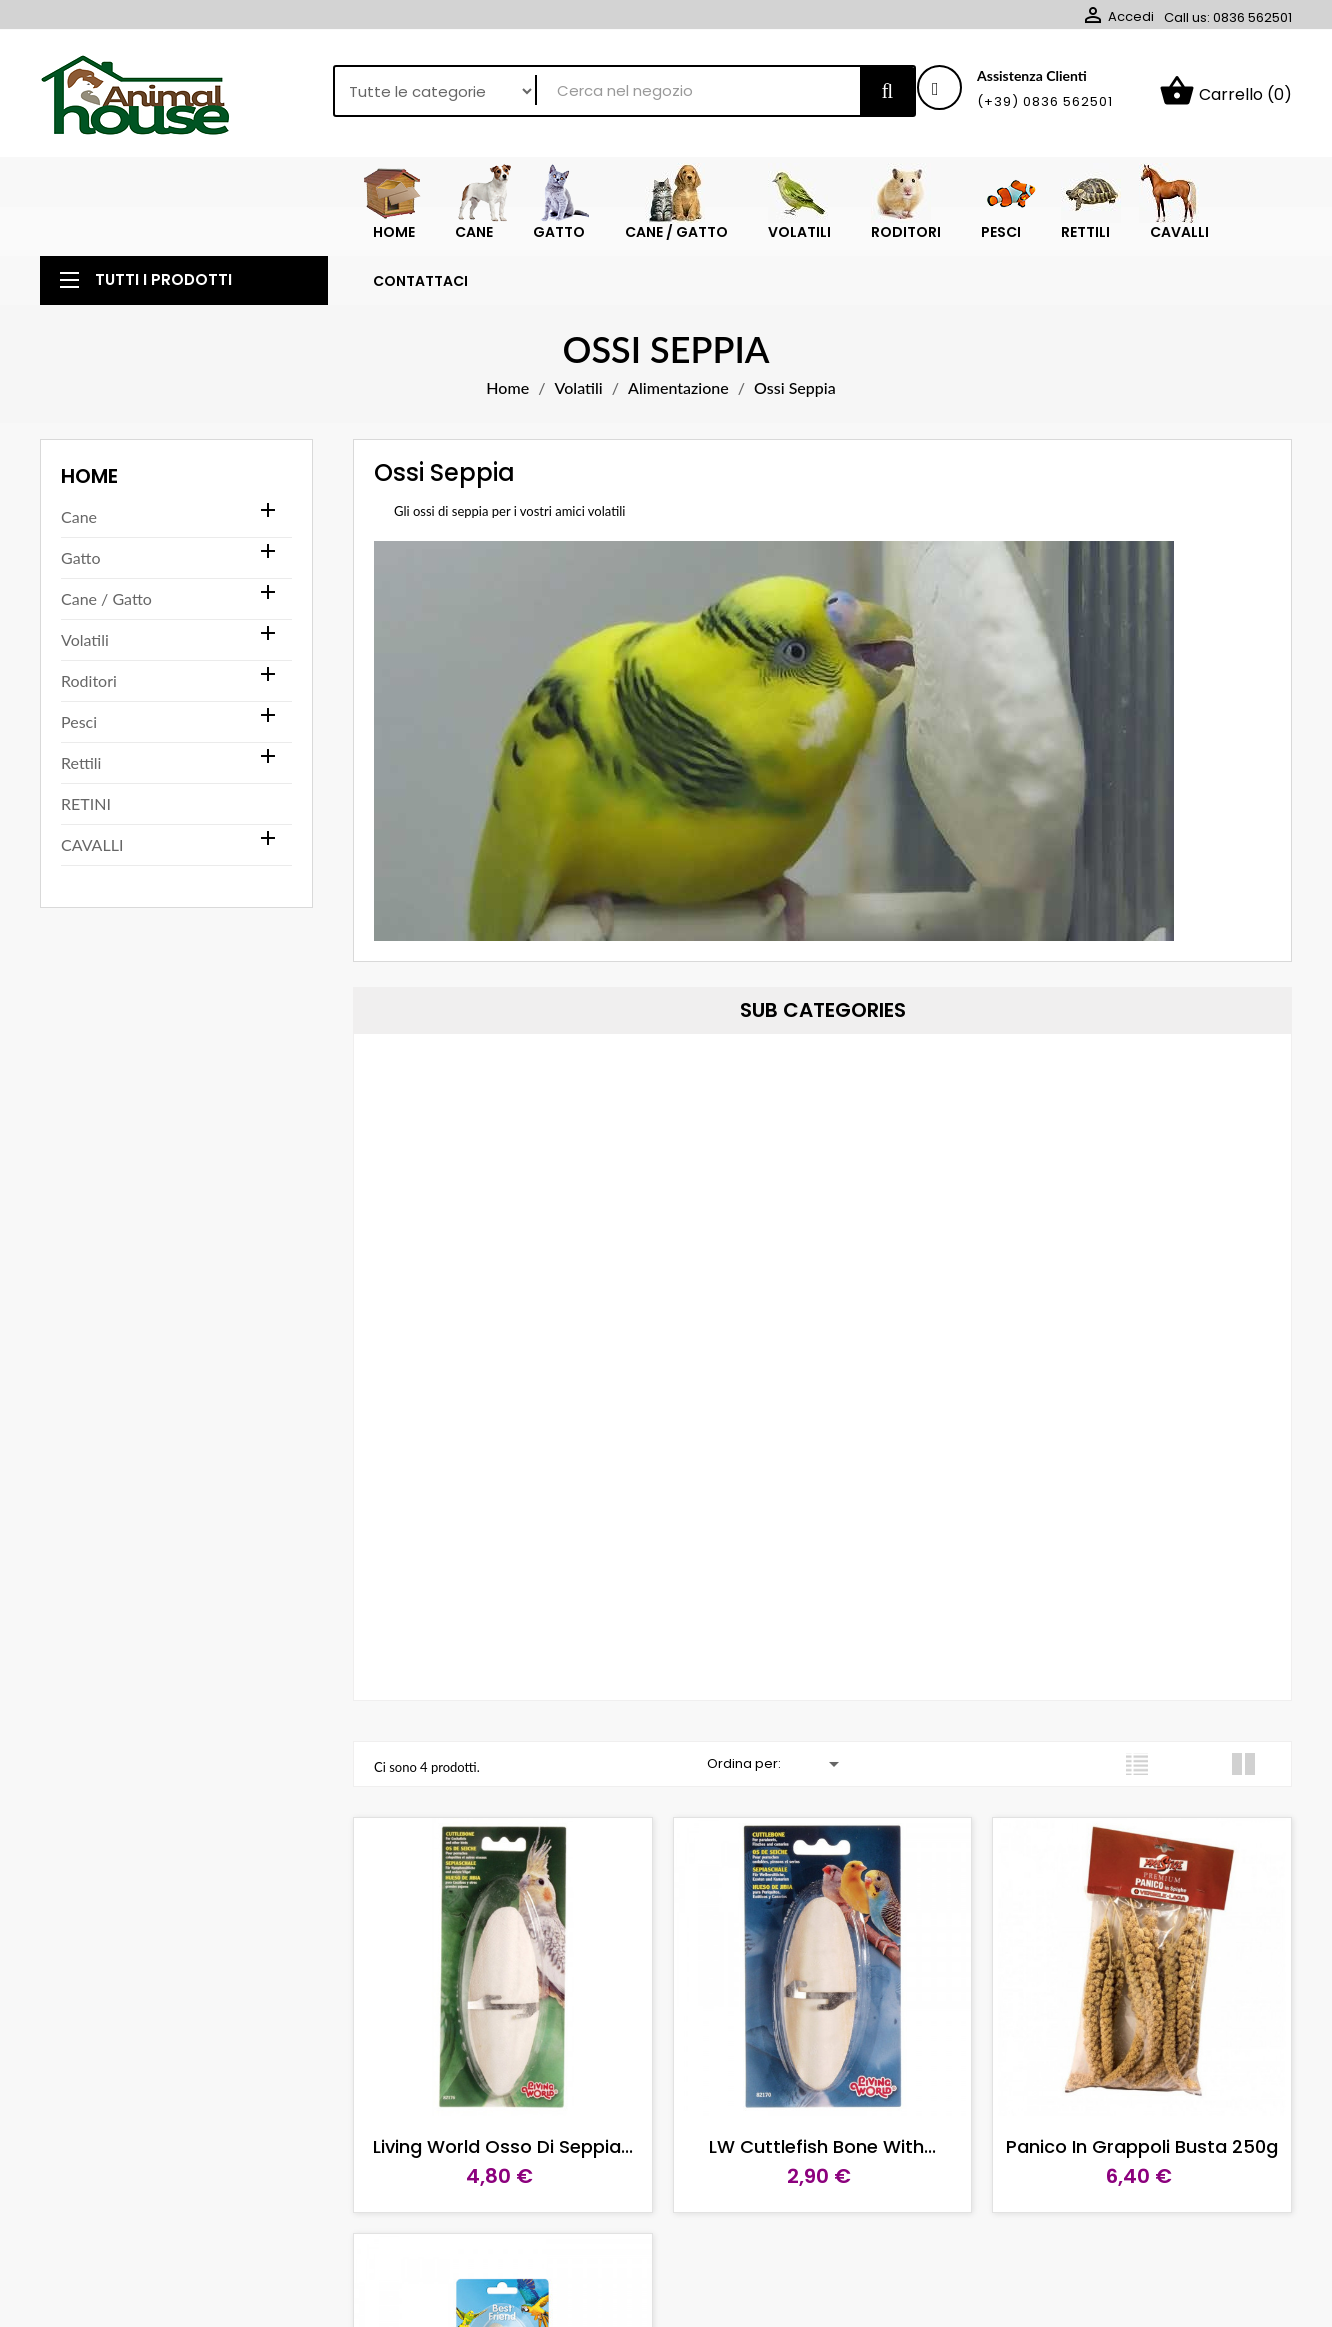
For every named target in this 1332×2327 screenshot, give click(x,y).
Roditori (89, 713)
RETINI (86, 836)
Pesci (79, 754)
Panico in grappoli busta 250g (1142, 2179)
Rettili (81, 795)
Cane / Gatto (106, 631)
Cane (79, 549)
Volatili (85, 672)
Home (89, 509)
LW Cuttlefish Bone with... (822, 2179)
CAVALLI (92, 877)
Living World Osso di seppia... (503, 2179)
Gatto (80, 590)
